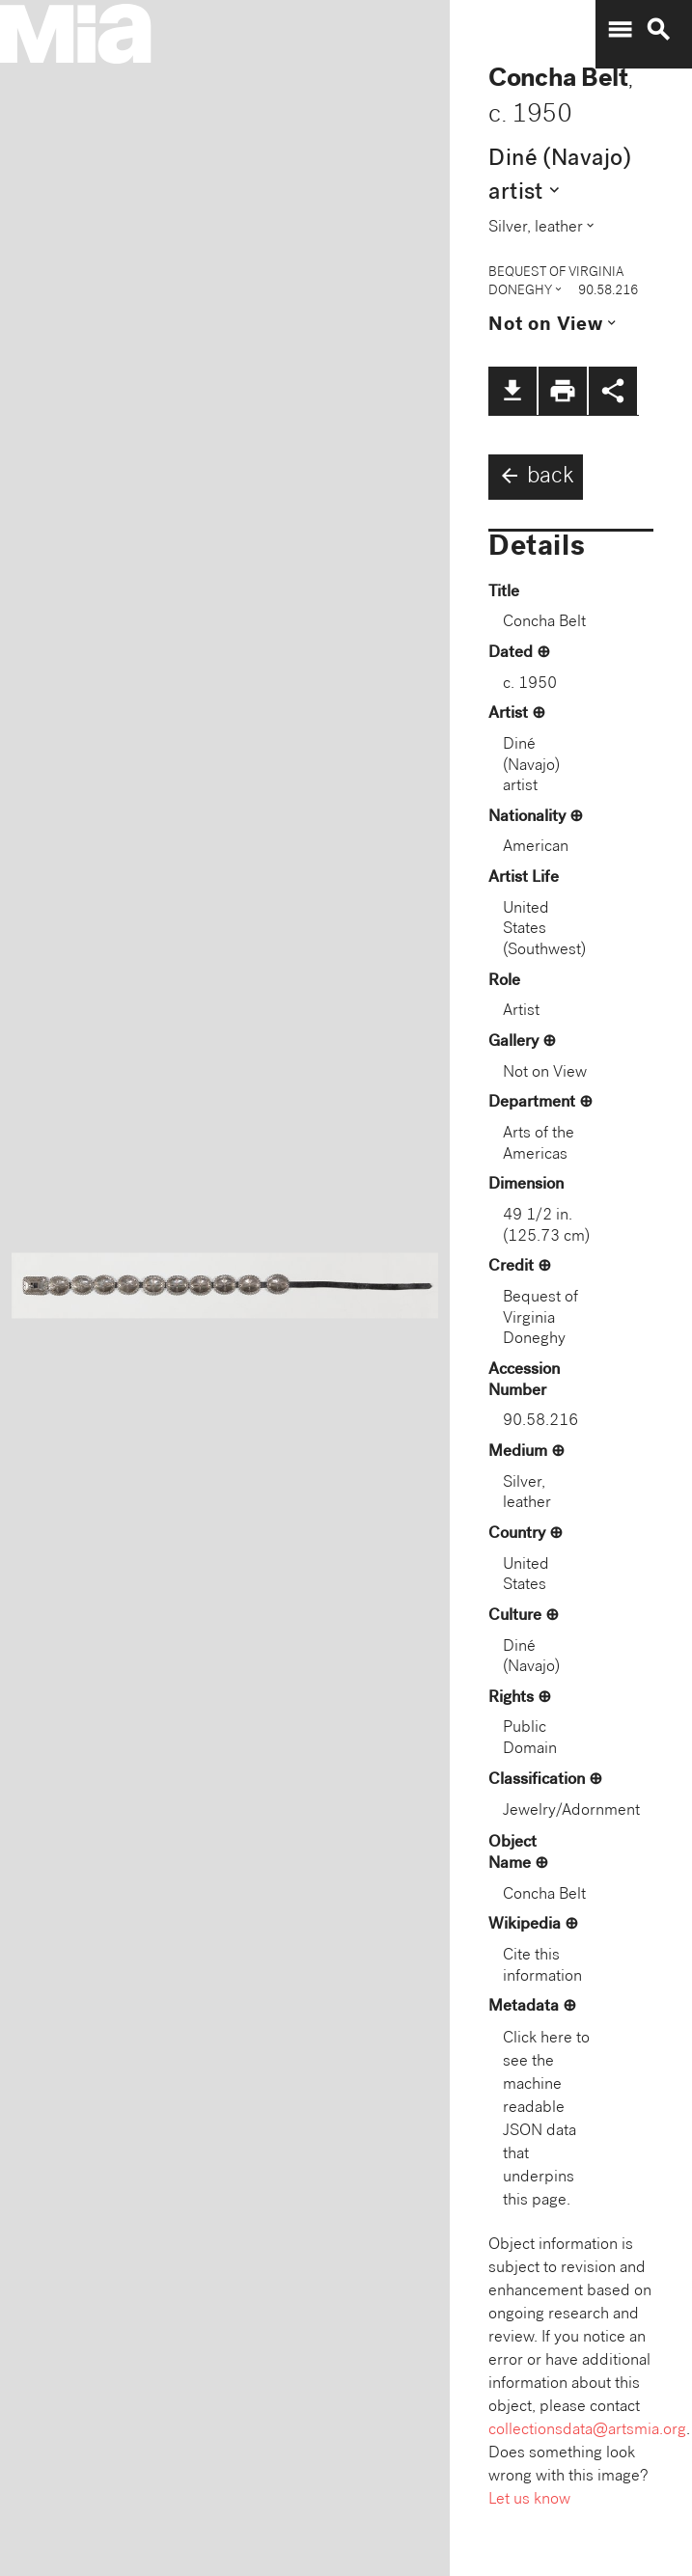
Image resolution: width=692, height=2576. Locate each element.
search (658, 29)
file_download (512, 390)
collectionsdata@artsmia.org (587, 2431)
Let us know (529, 2500)
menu (619, 29)
